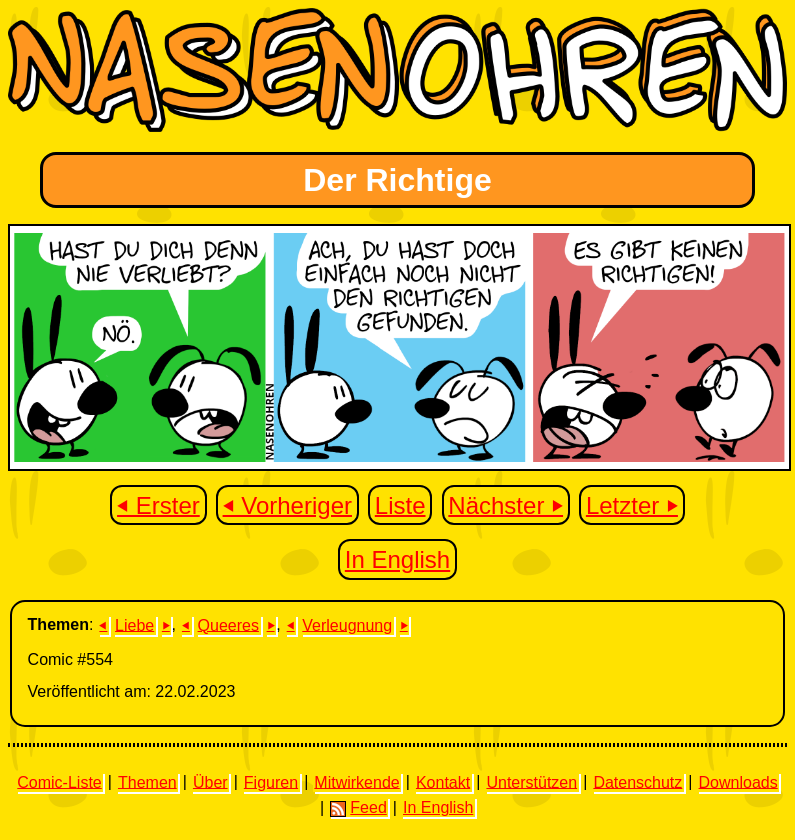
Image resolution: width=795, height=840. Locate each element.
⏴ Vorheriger (287, 504)
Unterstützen (531, 781)
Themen (147, 781)
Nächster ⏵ (505, 504)
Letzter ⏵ (632, 504)
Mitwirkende (356, 781)
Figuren (271, 781)
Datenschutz (637, 781)
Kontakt (443, 781)
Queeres (228, 624)
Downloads (738, 781)
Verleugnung (347, 624)
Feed (358, 808)
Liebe (134, 624)
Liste (400, 504)
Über (210, 781)
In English (397, 559)
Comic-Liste (59, 781)
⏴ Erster (158, 504)
